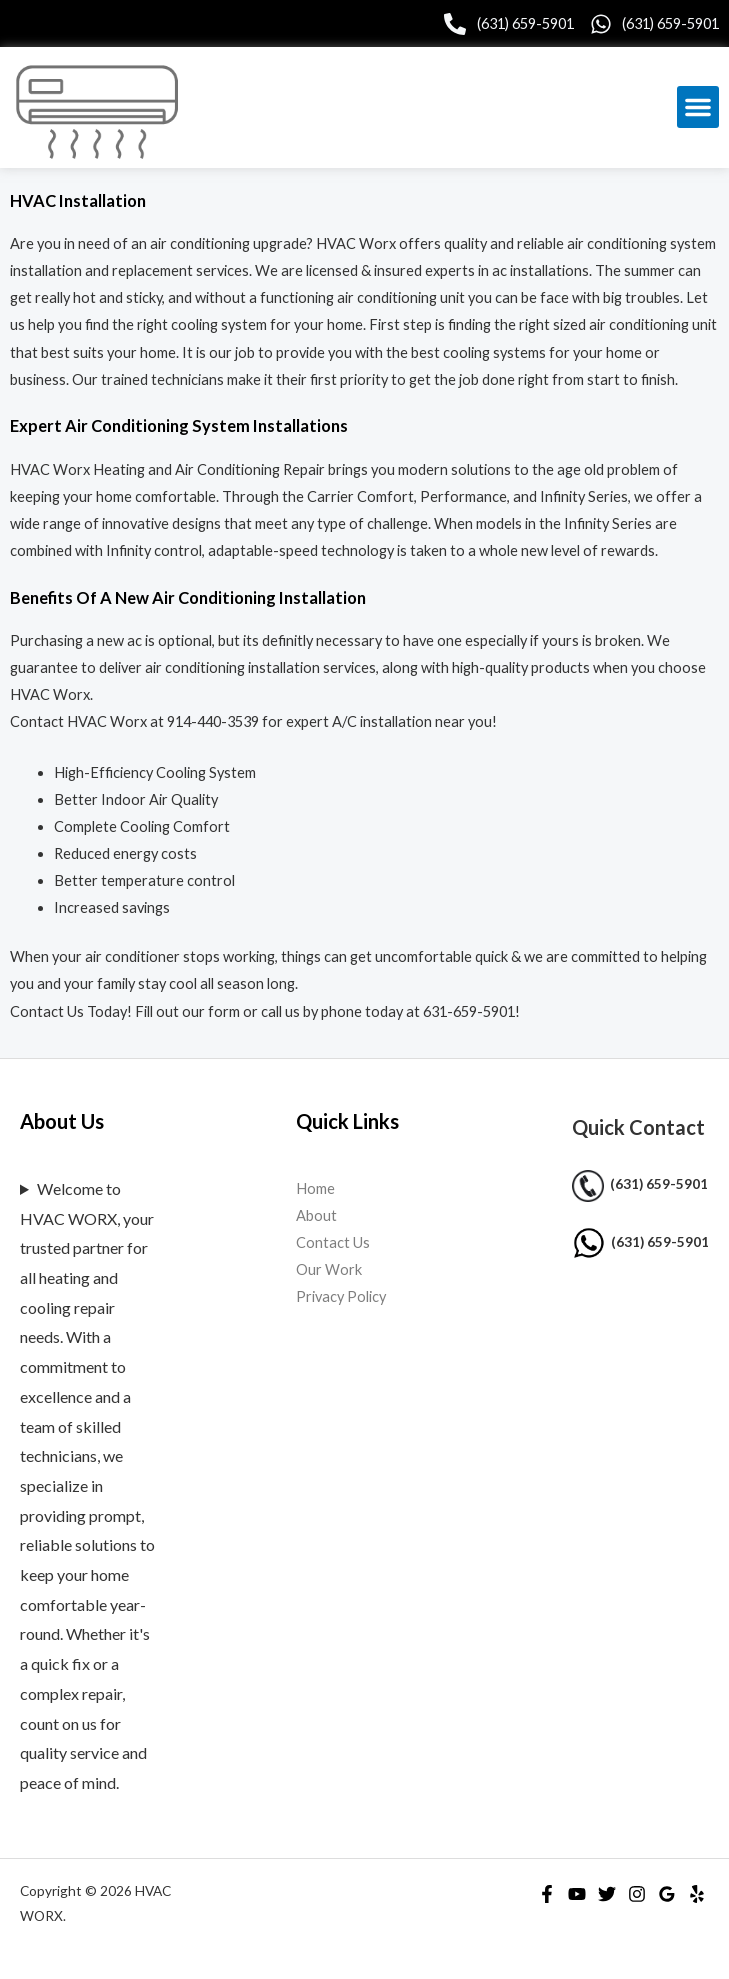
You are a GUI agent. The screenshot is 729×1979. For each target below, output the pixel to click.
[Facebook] (547, 1894)
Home (315, 1188)
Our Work (329, 1269)
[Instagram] (637, 1894)
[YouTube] (577, 1894)
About (316, 1215)
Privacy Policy (341, 1296)
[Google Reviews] (667, 1894)
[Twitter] (607, 1894)
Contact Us (333, 1242)
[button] (698, 107)
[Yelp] (697, 1894)
